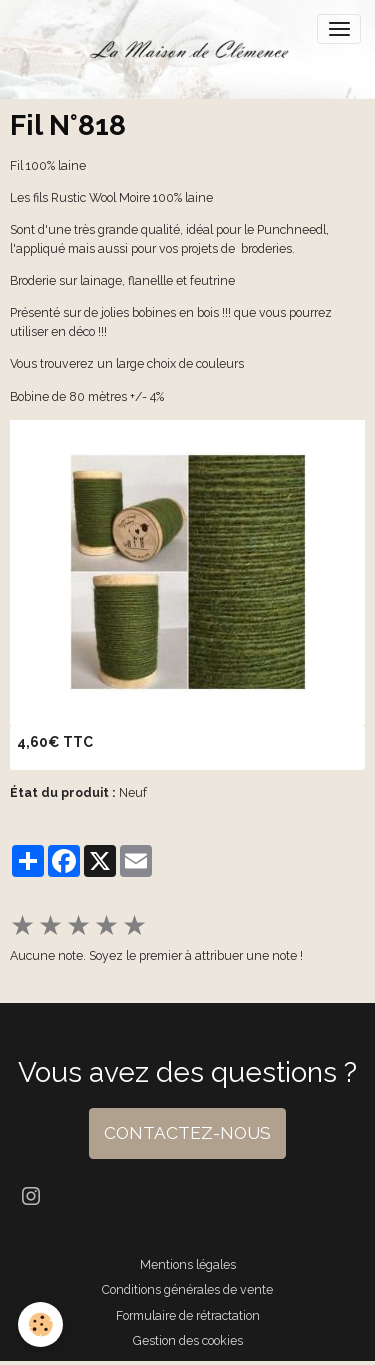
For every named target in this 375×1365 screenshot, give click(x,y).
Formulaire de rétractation (188, 1315)
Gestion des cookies (188, 1340)
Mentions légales (188, 1264)
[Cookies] (40, 1324)
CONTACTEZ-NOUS (187, 1133)
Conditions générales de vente (187, 1289)
